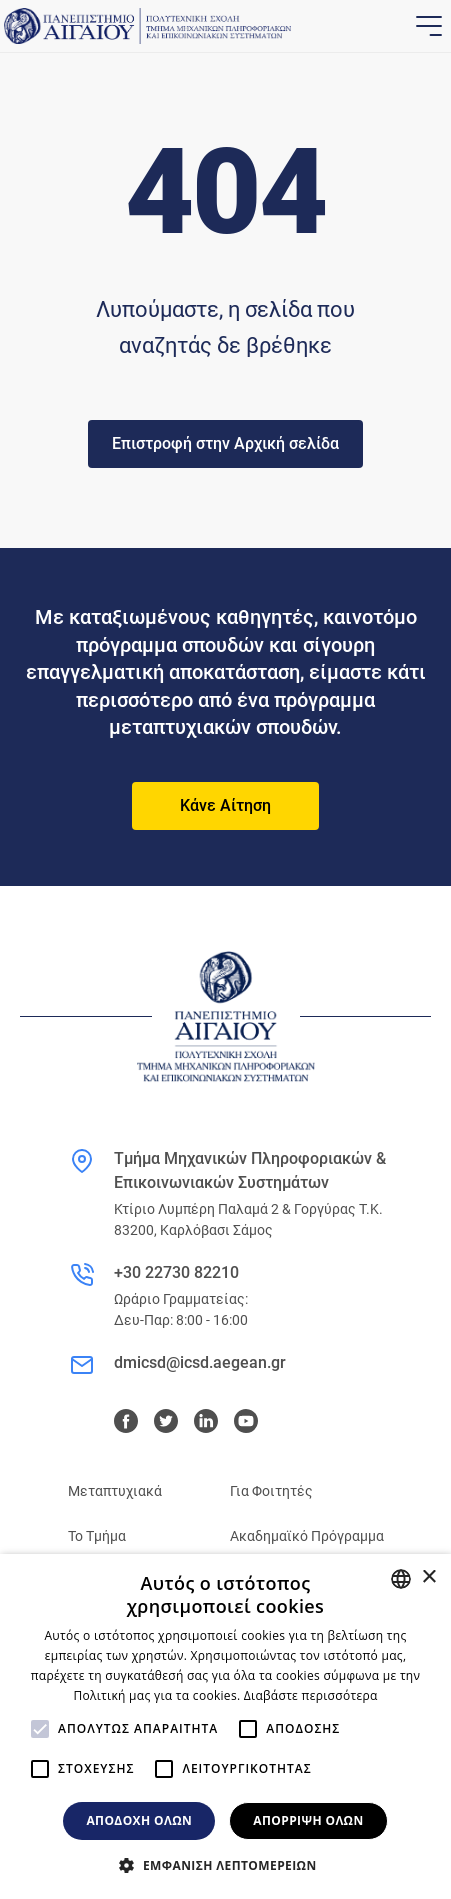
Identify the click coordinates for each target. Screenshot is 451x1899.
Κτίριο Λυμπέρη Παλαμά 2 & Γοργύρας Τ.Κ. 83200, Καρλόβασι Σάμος (248, 1219)
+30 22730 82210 (176, 1272)
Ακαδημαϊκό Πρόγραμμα (307, 1536)
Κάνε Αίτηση (225, 805)
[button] (225, 1865)
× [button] (428, 1577)
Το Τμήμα (97, 1536)
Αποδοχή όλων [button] (139, 1820)
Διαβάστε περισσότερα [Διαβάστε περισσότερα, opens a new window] (311, 1695)
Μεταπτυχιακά (115, 1491)
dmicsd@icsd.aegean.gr (200, 1362)
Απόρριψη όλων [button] (308, 1820)
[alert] (225, 1726)
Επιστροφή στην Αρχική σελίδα (225, 443)
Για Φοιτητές (271, 1491)
